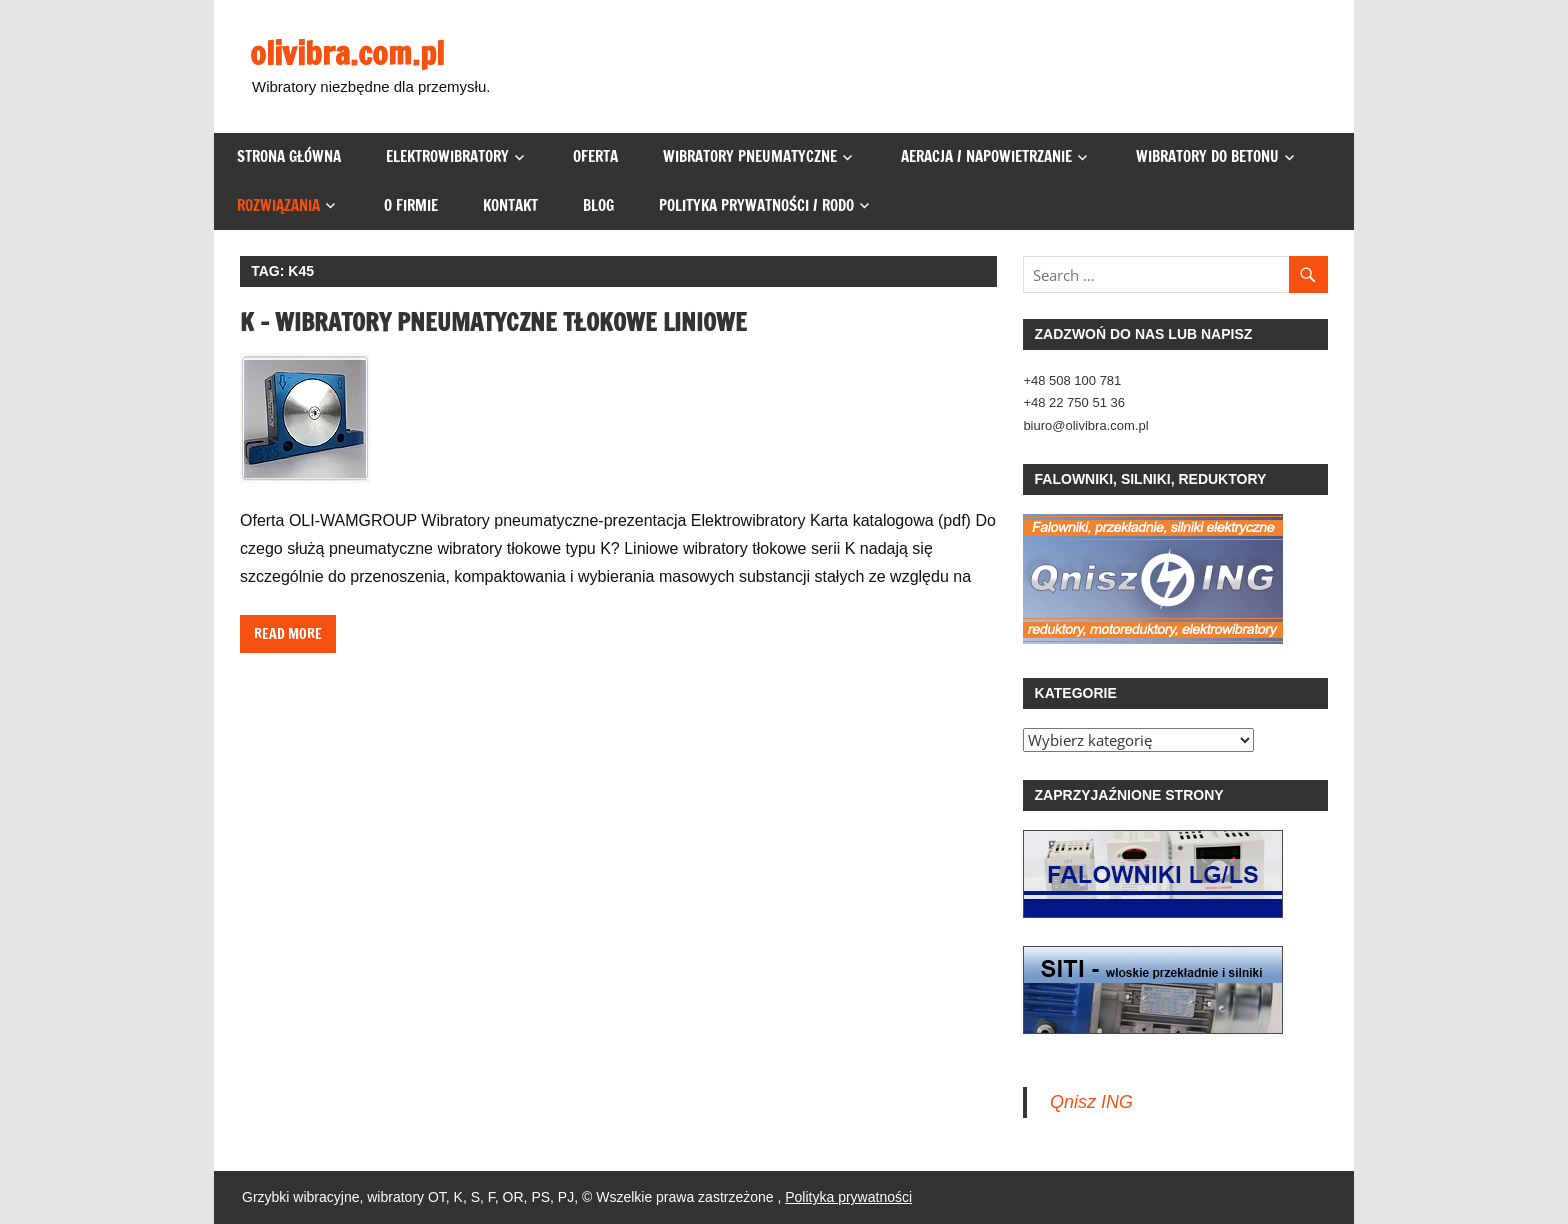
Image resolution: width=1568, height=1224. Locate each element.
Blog (598, 205)
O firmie (411, 205)
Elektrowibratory (447, 156)
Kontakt (510, 205)
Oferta (595, 156)
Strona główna (289, 156)
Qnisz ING (1091, 1102)
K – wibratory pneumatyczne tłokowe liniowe (493, 322)
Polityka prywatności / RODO (756, 205)
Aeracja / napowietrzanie (986, 156)
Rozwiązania (278, 205)
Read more (288, 634)
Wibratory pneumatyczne (750, 156)
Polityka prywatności (848, 1197)
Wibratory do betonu (1207, 156)
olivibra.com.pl (347, 53)
